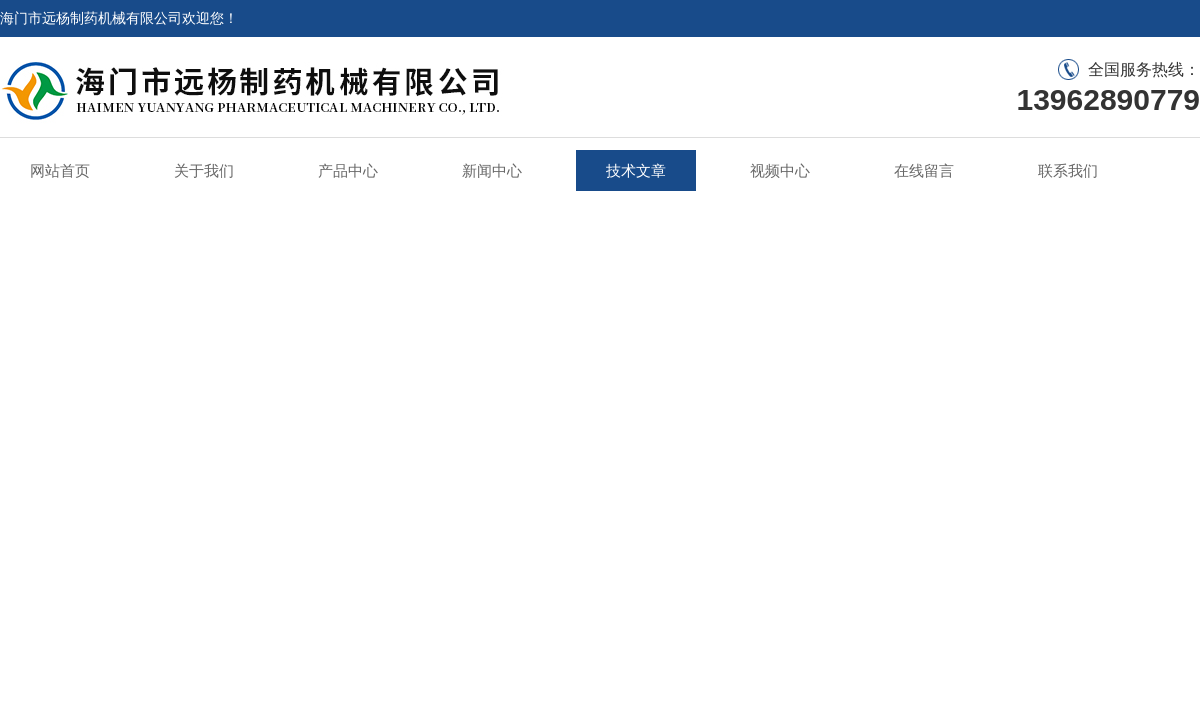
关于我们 (204, 170)
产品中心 (348, 170)
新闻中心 (492, 170)
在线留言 (924, 170)
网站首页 (60, 170)
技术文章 (636, 170)
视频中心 (780, 170)
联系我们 (1068, 170)
